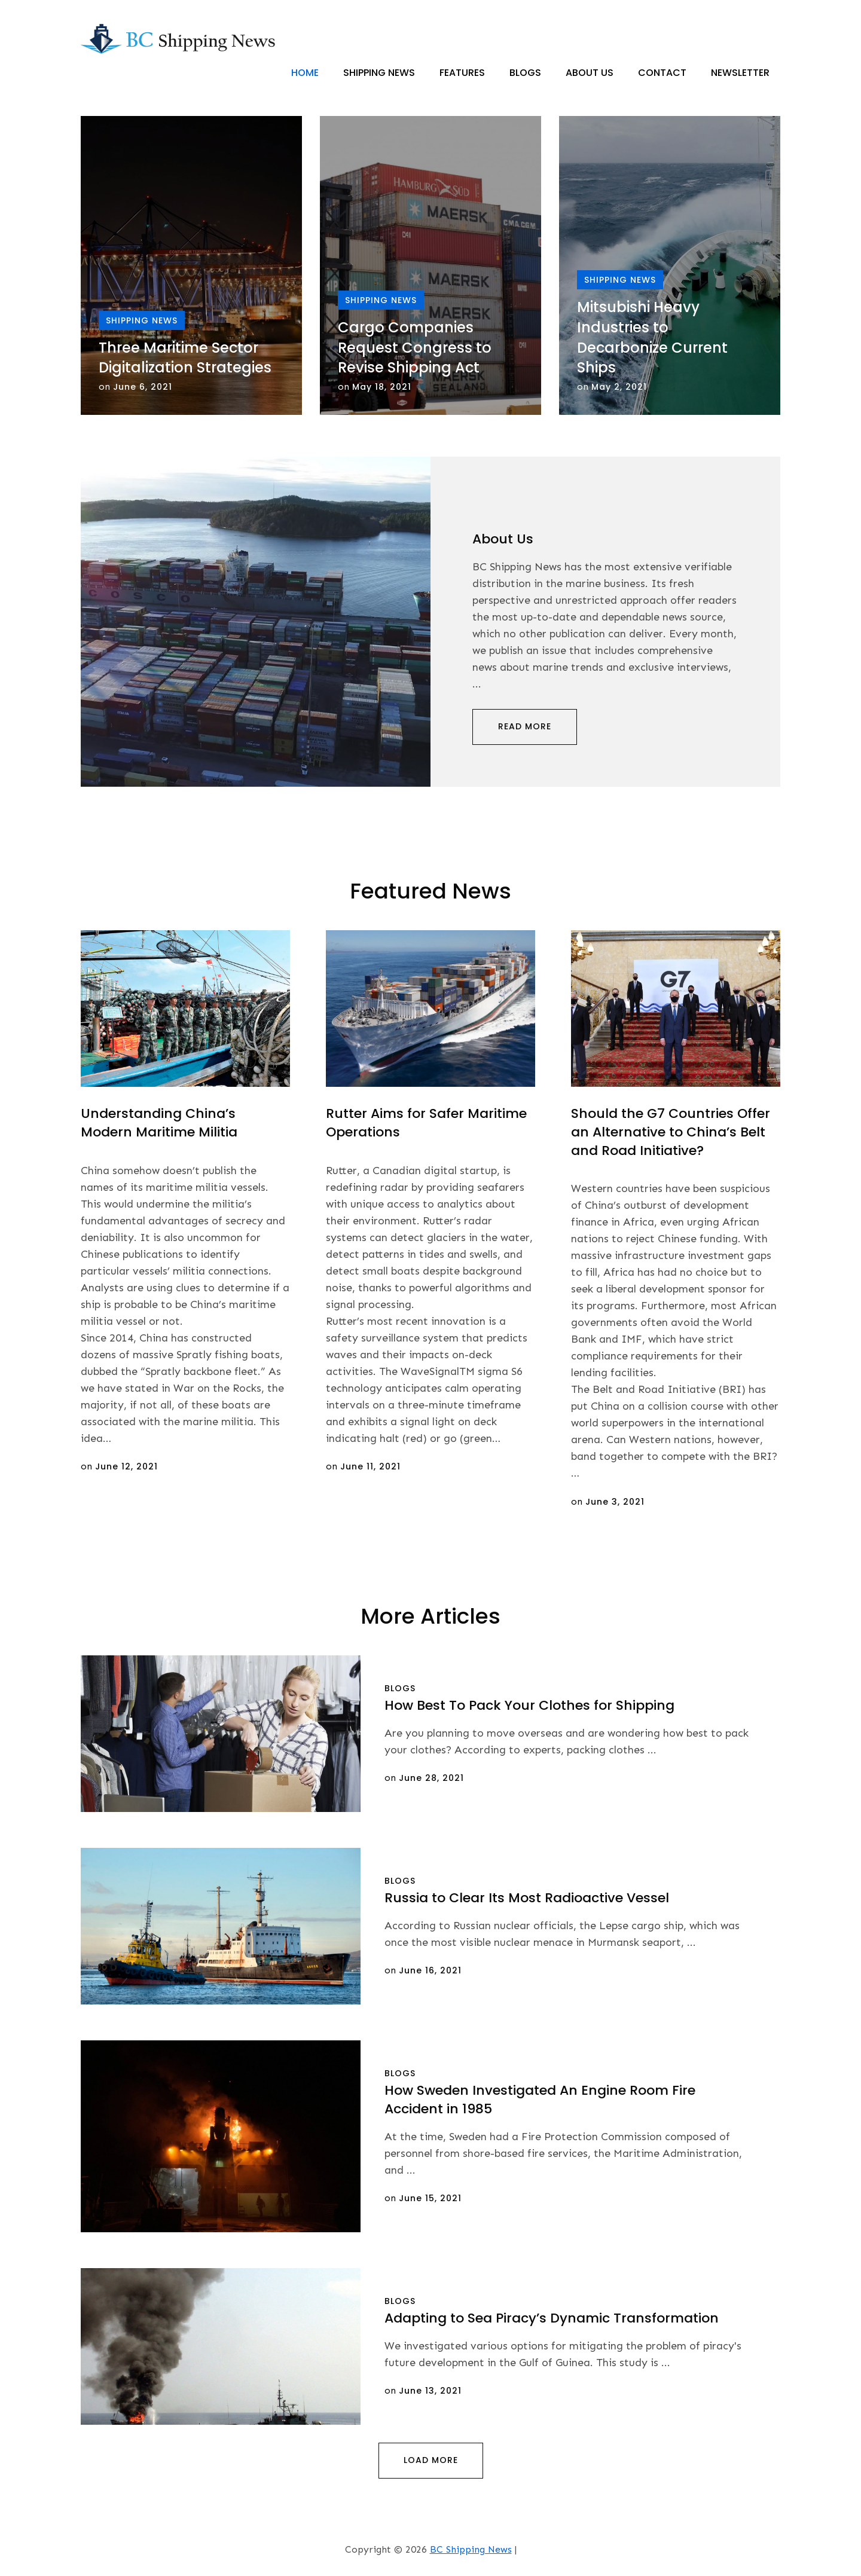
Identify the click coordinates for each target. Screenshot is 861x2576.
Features (462, 73)
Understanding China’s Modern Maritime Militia (159, 1122)
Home (305, 73)
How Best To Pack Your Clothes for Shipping (529, 1705)
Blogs (525, 73)
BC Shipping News (471, 2549)
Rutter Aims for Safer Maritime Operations (426, 1122)
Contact (662, 73)
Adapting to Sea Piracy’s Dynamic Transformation (551, 2318)
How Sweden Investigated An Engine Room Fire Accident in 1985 (539, 2099)
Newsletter (740, 73)
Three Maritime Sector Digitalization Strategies (185, 358)
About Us (589, 73)
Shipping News (379, 73)
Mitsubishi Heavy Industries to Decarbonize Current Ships (652, 338)
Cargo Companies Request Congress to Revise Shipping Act (414, 347)
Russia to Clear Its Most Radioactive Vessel (526, 1898)
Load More (431, 2460)
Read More (524, 726)
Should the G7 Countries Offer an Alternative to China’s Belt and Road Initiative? (670, 1132)
